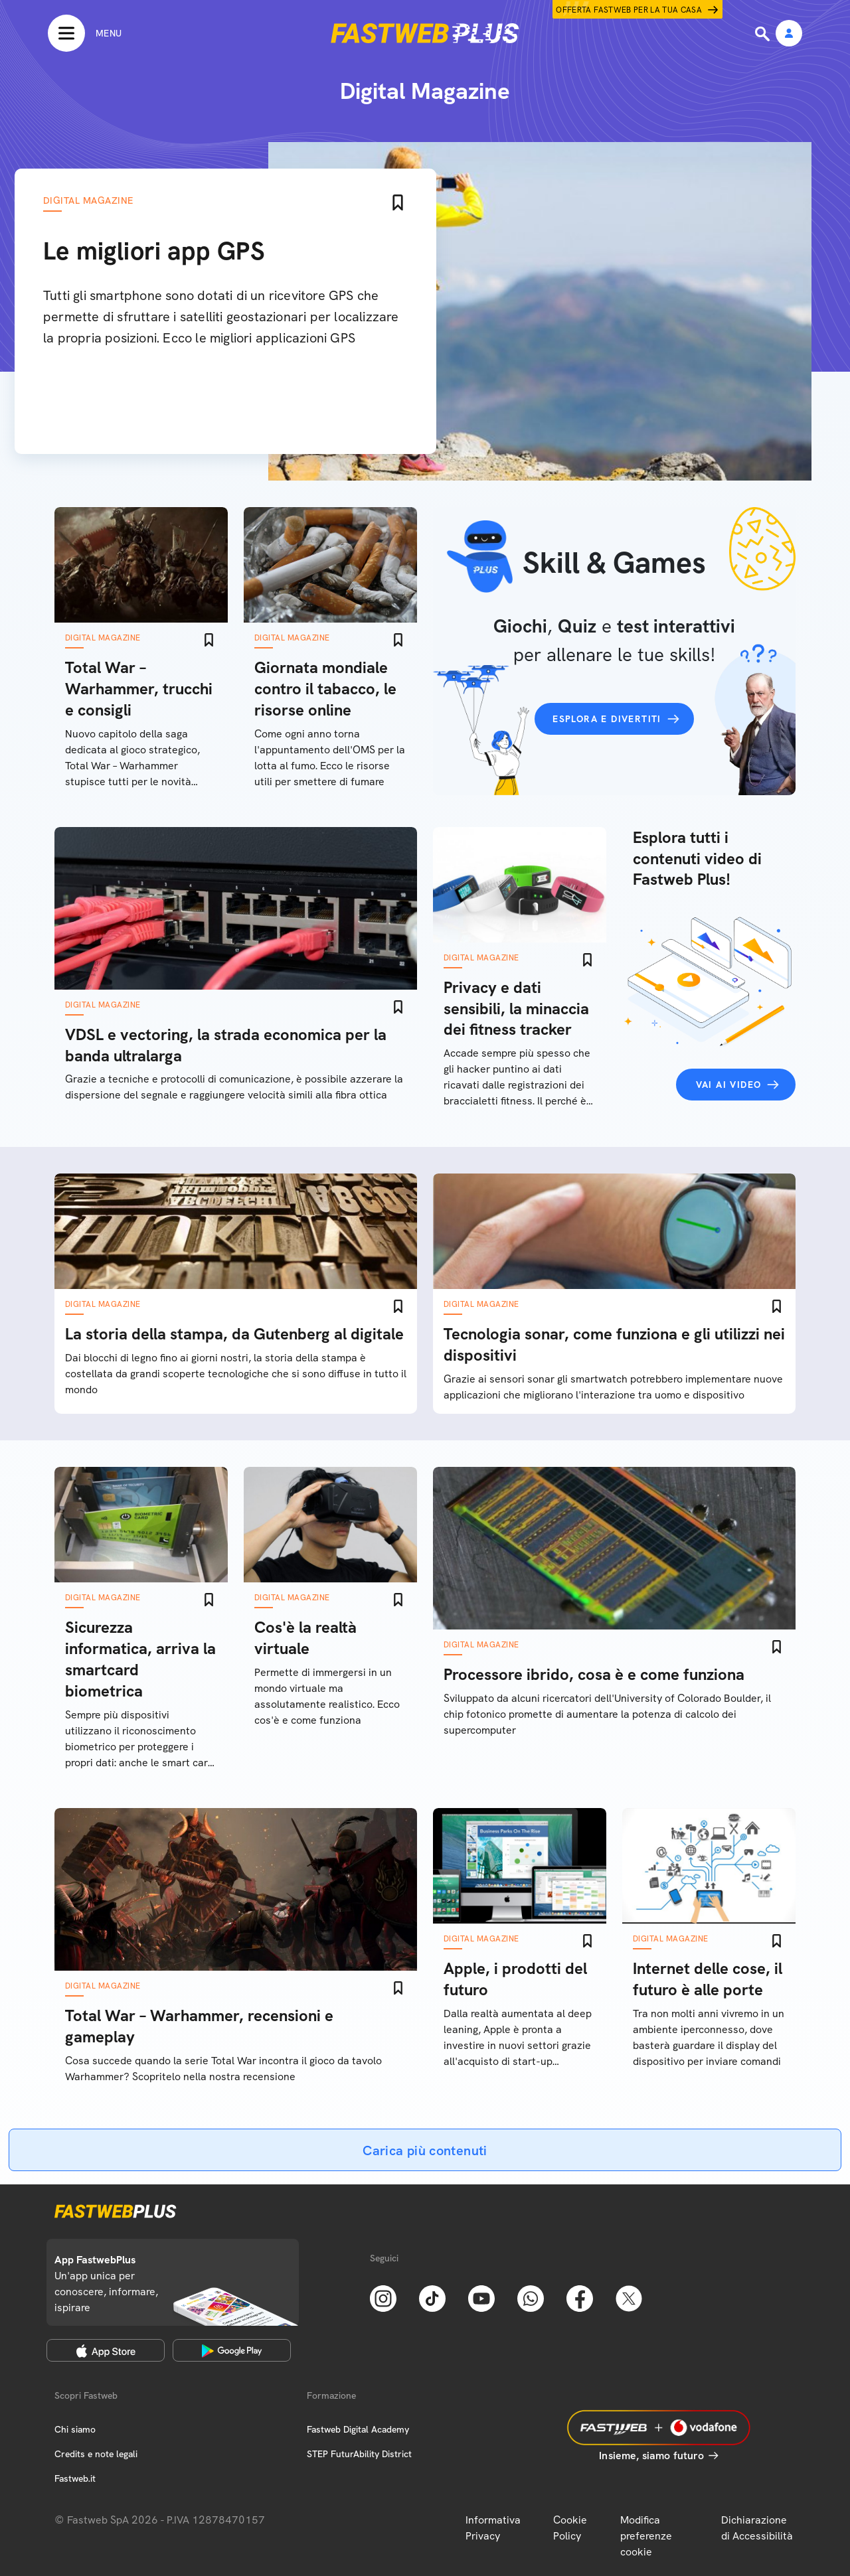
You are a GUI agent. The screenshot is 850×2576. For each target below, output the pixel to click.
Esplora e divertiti (606, 719)
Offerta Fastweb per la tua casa (629, 10)
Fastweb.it (75, 2478)
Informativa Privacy (493, 2528)
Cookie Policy (570, 2528)
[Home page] (425, 33)
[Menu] (85, 33)
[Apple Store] (105, 2350)
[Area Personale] (789, 34)
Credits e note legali (95, 2454)
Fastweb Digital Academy (358, 2429)
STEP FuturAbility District (359, 2454)
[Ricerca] (764, 33)
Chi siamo (75, 2429)
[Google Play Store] (232, 2350)
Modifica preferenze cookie (646, 2536)
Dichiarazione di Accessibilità (757, 2528)
